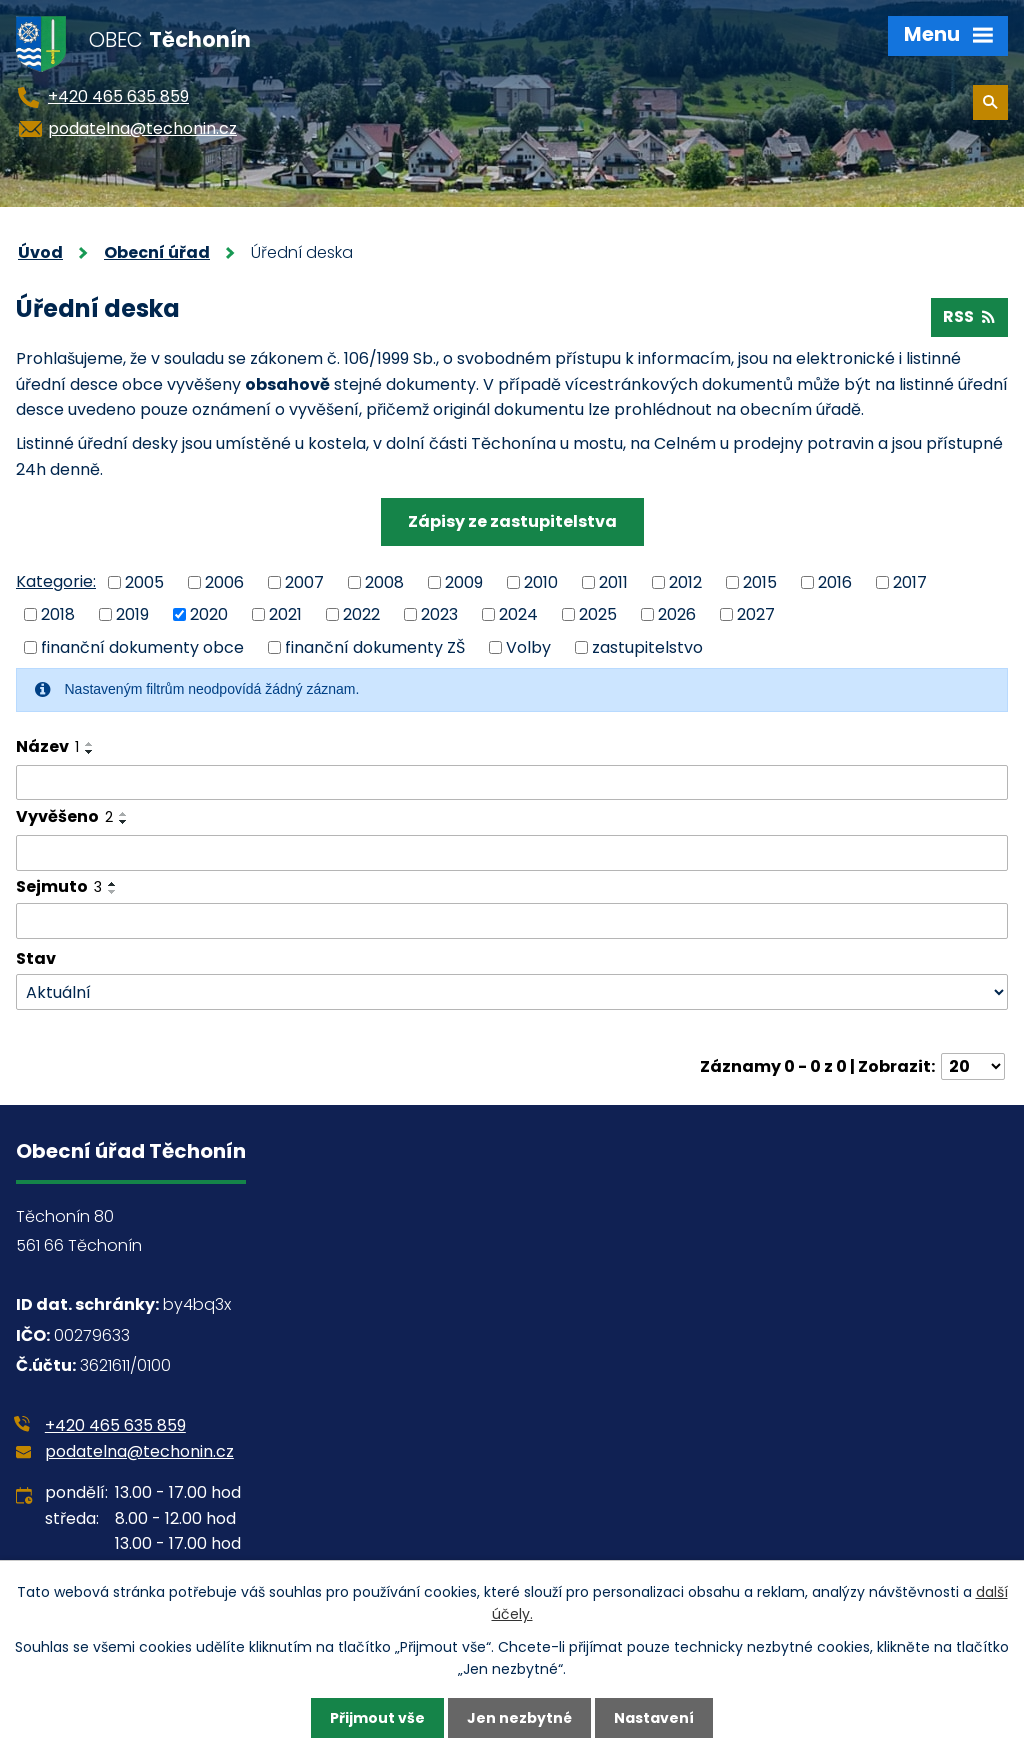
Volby (528, 647)
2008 (384, 581)
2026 (677, 614)
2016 (835, 581)
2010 (541, 581)
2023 (439, 614)
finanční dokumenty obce (142, 647)
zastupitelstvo (647, 647)
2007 (304, 581)
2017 (910, 581)
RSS (969, 316)
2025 (598, 614)
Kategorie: (56, 581)
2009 (464, 581)
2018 (58, 614)
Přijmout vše (377, 1718)
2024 (518, 614)
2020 (209, 614)
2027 (756, 614)
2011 (613, 581)
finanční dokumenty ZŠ (375, 647)
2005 (144, 581)
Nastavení (654, 1718)
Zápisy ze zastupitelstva (512, 521)
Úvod (40, 252)
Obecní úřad (157, 252)
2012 (685, 581)
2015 (760, 581)
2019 (132, 614)
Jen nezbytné (519, 1718)
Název (47, 746)
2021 (285, 614)
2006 (224, 581)
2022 (361, 614)
